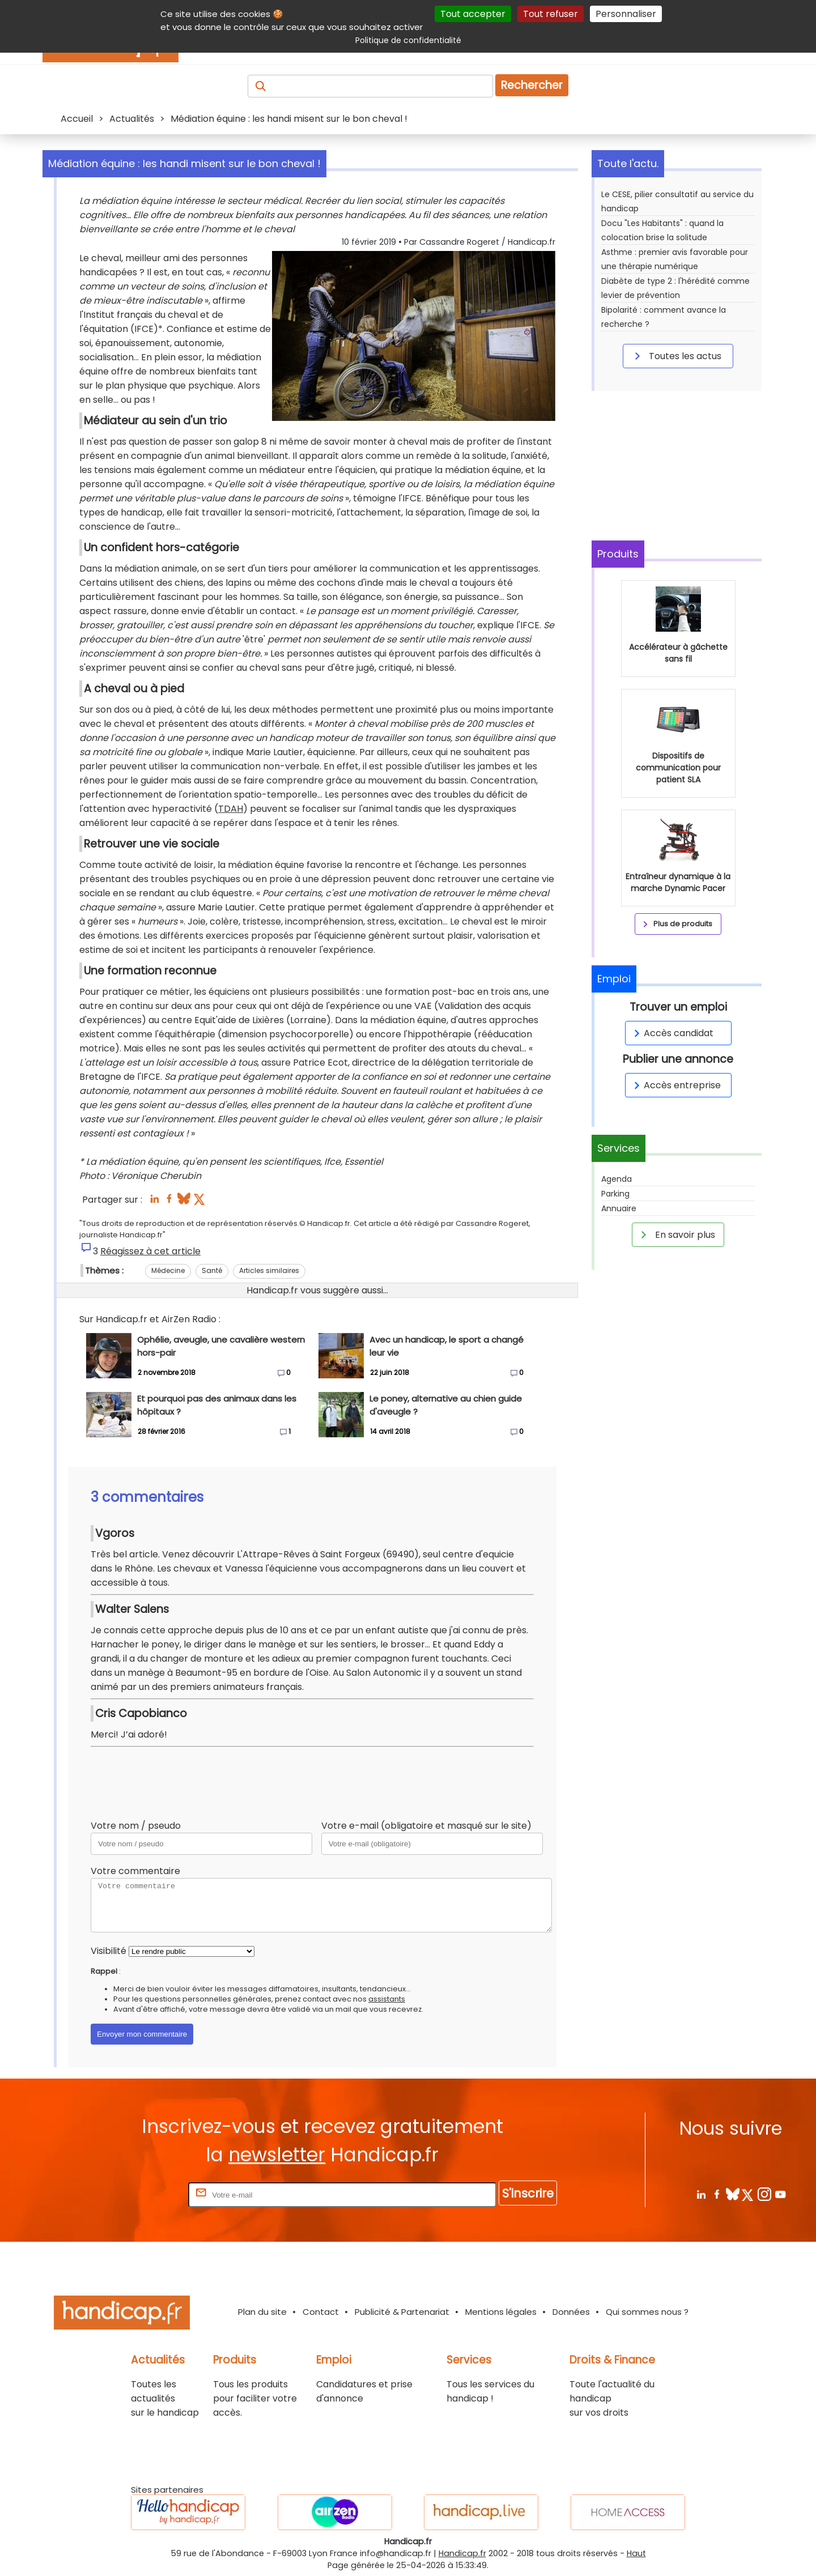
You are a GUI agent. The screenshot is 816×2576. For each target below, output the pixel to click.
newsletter (276, 2154)
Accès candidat (671, 1033)
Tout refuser (550, 13)
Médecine (168, 1270)
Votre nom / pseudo (136, 1825)
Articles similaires (269, 1270)
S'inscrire (528, 2193)
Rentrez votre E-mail (140, 2194)
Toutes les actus (676, 356)
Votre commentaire (135, 1870)
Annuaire (618, 1208)
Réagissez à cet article (150, 1251)
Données (571, 2312)
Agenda (616, 1179)
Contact (321, 2312)
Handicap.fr (462, 2553)
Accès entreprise (675, 1085)
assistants (386, 1999)
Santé (212, 1270)
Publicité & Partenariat (402, 2312)
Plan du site (262, 2312)
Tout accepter (472, 13)
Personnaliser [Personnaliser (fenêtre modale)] (626, 13)
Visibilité (108, 1950)
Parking (615, 1193)
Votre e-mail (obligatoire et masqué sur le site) (426, 1825)
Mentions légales (501, 2312)
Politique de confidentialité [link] (408, 40)
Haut (636, 2553)
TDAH (230, 808)
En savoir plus (676, 1234)
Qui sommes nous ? (647, 2312)
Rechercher (532, 85)
